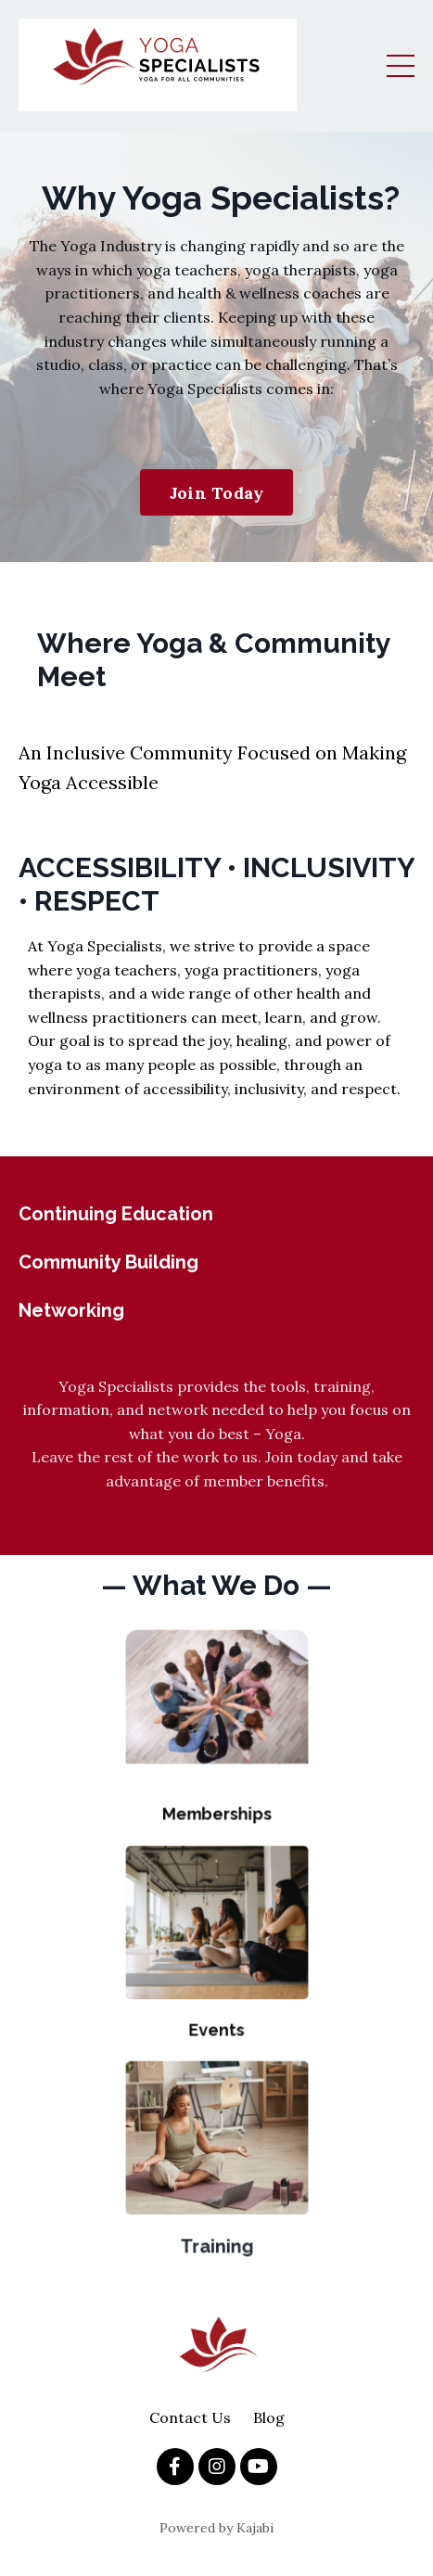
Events (216, 2013)
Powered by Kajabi (216, 2527)
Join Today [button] (217, 493)
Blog (269, 2417)
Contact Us (190, 2417)
